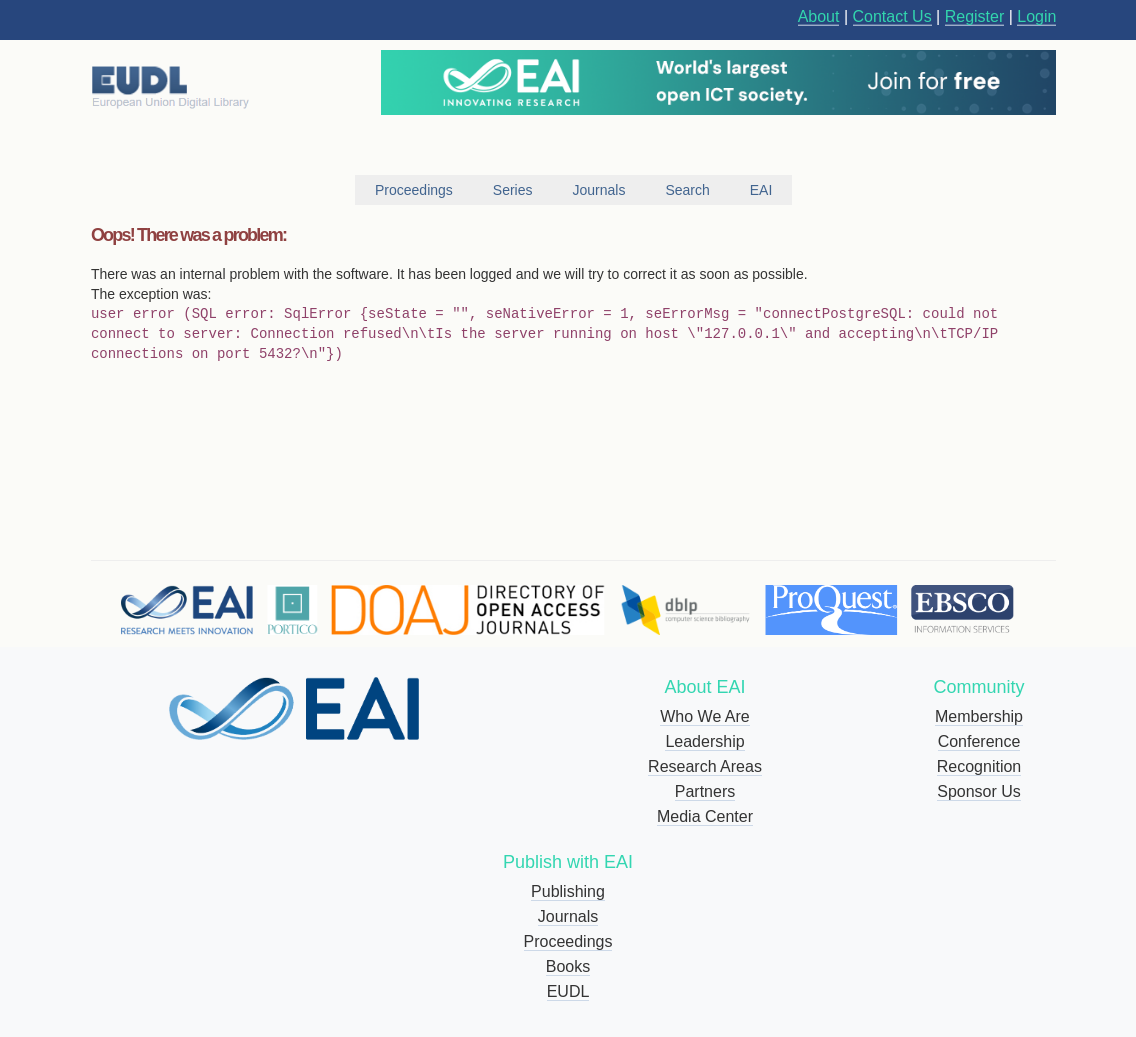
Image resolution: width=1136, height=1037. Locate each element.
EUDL (568, 991)
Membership (979, 716)
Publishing (568, 891)
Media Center (705, 816)
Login (1036, 16)
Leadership (704, 741)
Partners (705, 791)
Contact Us (892, 16)
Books (568, 966)
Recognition (979, 766)
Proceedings (568, 941)
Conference (979, 741)
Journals (568, 916)
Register (975, 16)
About (819, 16)
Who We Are (705, 716)
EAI (761, 190)
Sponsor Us (979, 791)
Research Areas (705, 766)
